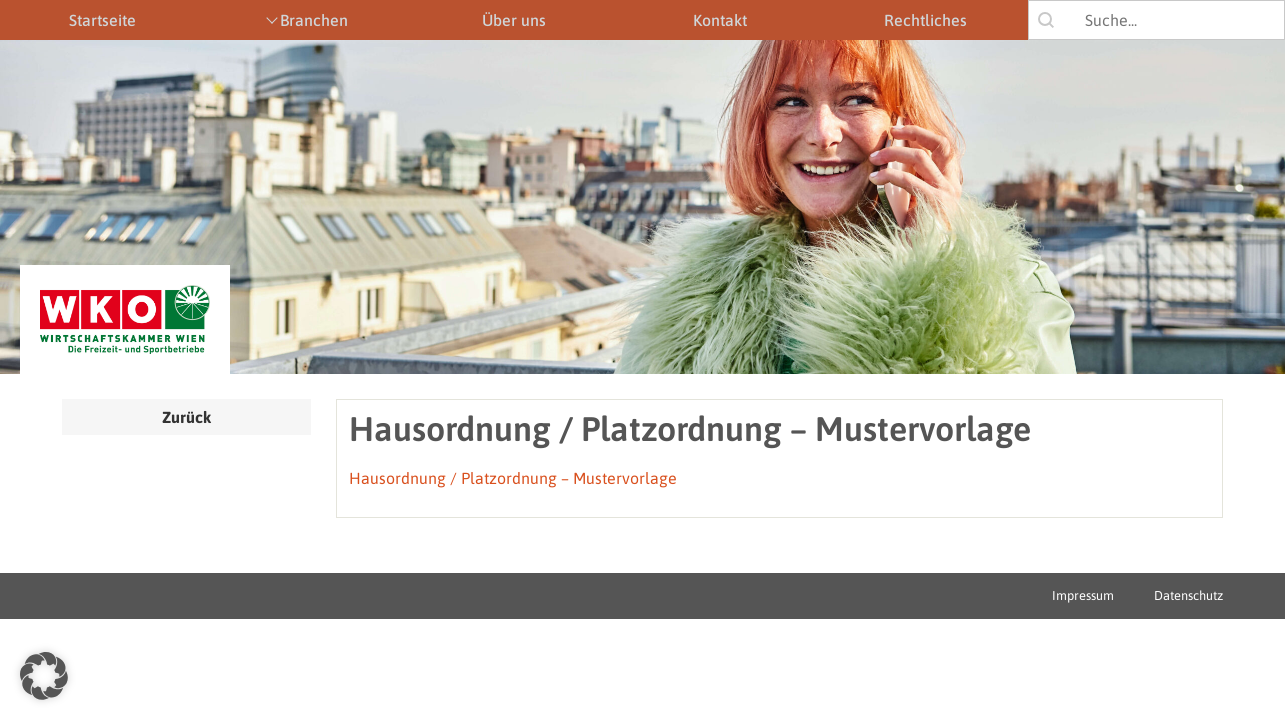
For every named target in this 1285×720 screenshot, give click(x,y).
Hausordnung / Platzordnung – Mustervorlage (513, 478)
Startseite (102, 20)
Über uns (514, 20)
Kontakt (720, 20)
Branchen (314, 20)
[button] (44, 676)
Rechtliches (925, 20)
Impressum (1083, 595)
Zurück (186, 417)
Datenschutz (1188, 595)
